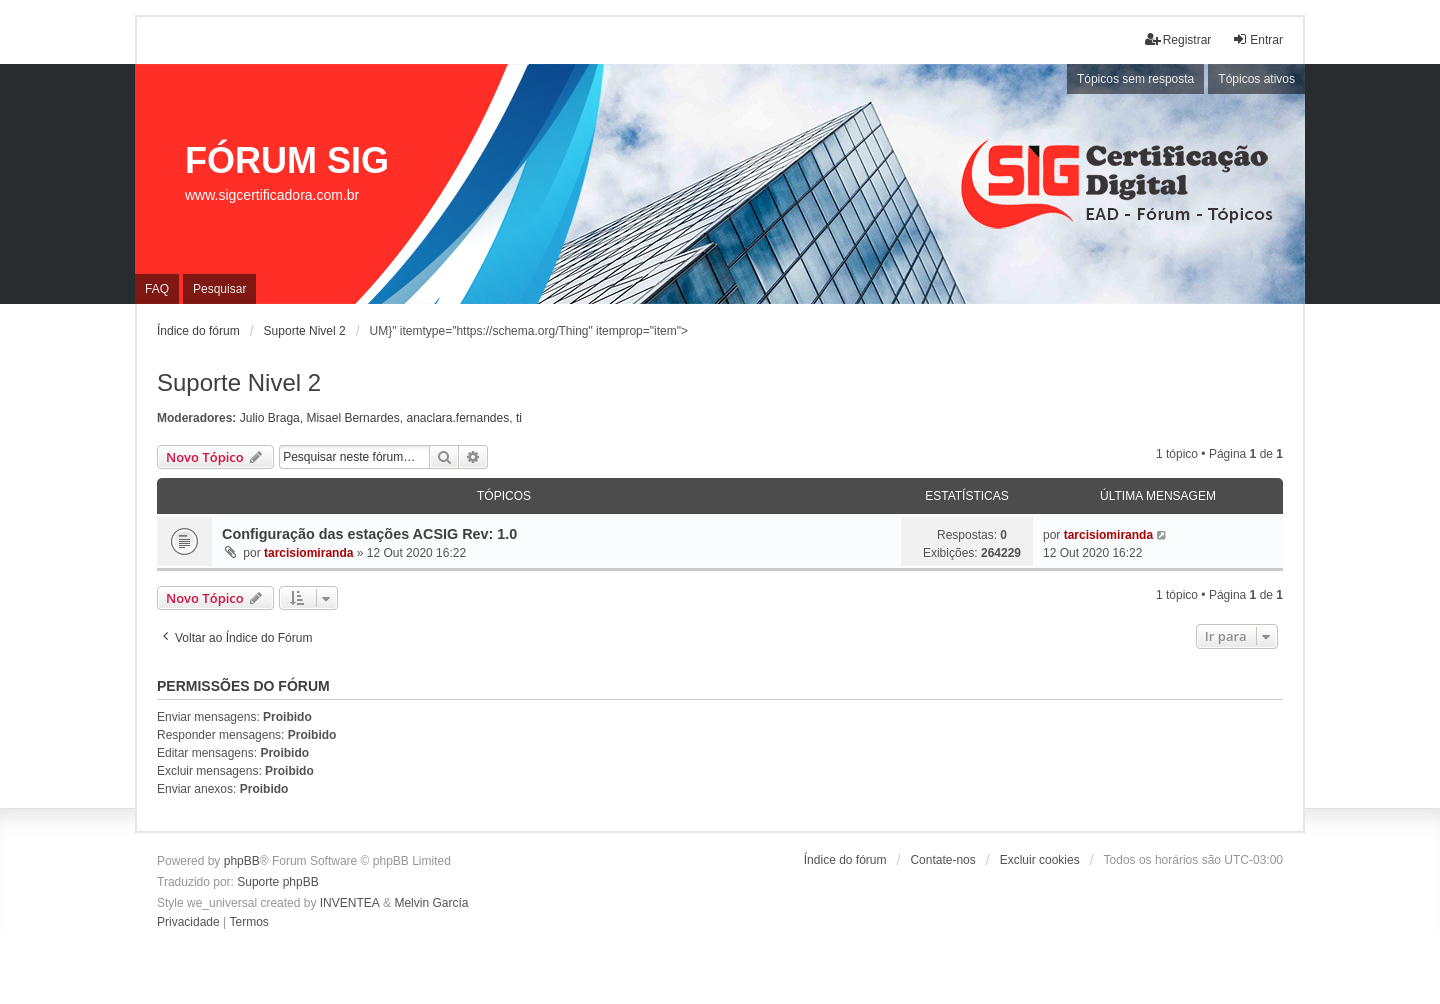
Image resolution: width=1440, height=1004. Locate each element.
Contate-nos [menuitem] (942, 860)
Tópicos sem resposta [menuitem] (1135, 79)
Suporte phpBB (277, 882)
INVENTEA (350, 903)
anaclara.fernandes (457, 418)
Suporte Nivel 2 (239, 382)
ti (519, 418)
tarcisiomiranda (308, 553)
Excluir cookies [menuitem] (1040, 860)
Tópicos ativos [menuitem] (1256, 79)
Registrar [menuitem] (1178, 39)
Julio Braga (270, 418)
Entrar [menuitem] (1257, 39)
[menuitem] (188, 923)
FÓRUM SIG (287, 160)
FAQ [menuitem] (157, 289)
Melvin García (431, 903)
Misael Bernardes (352, 418)
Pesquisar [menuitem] (219, 289)
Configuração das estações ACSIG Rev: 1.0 (369, 534)
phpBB (242, 861)
